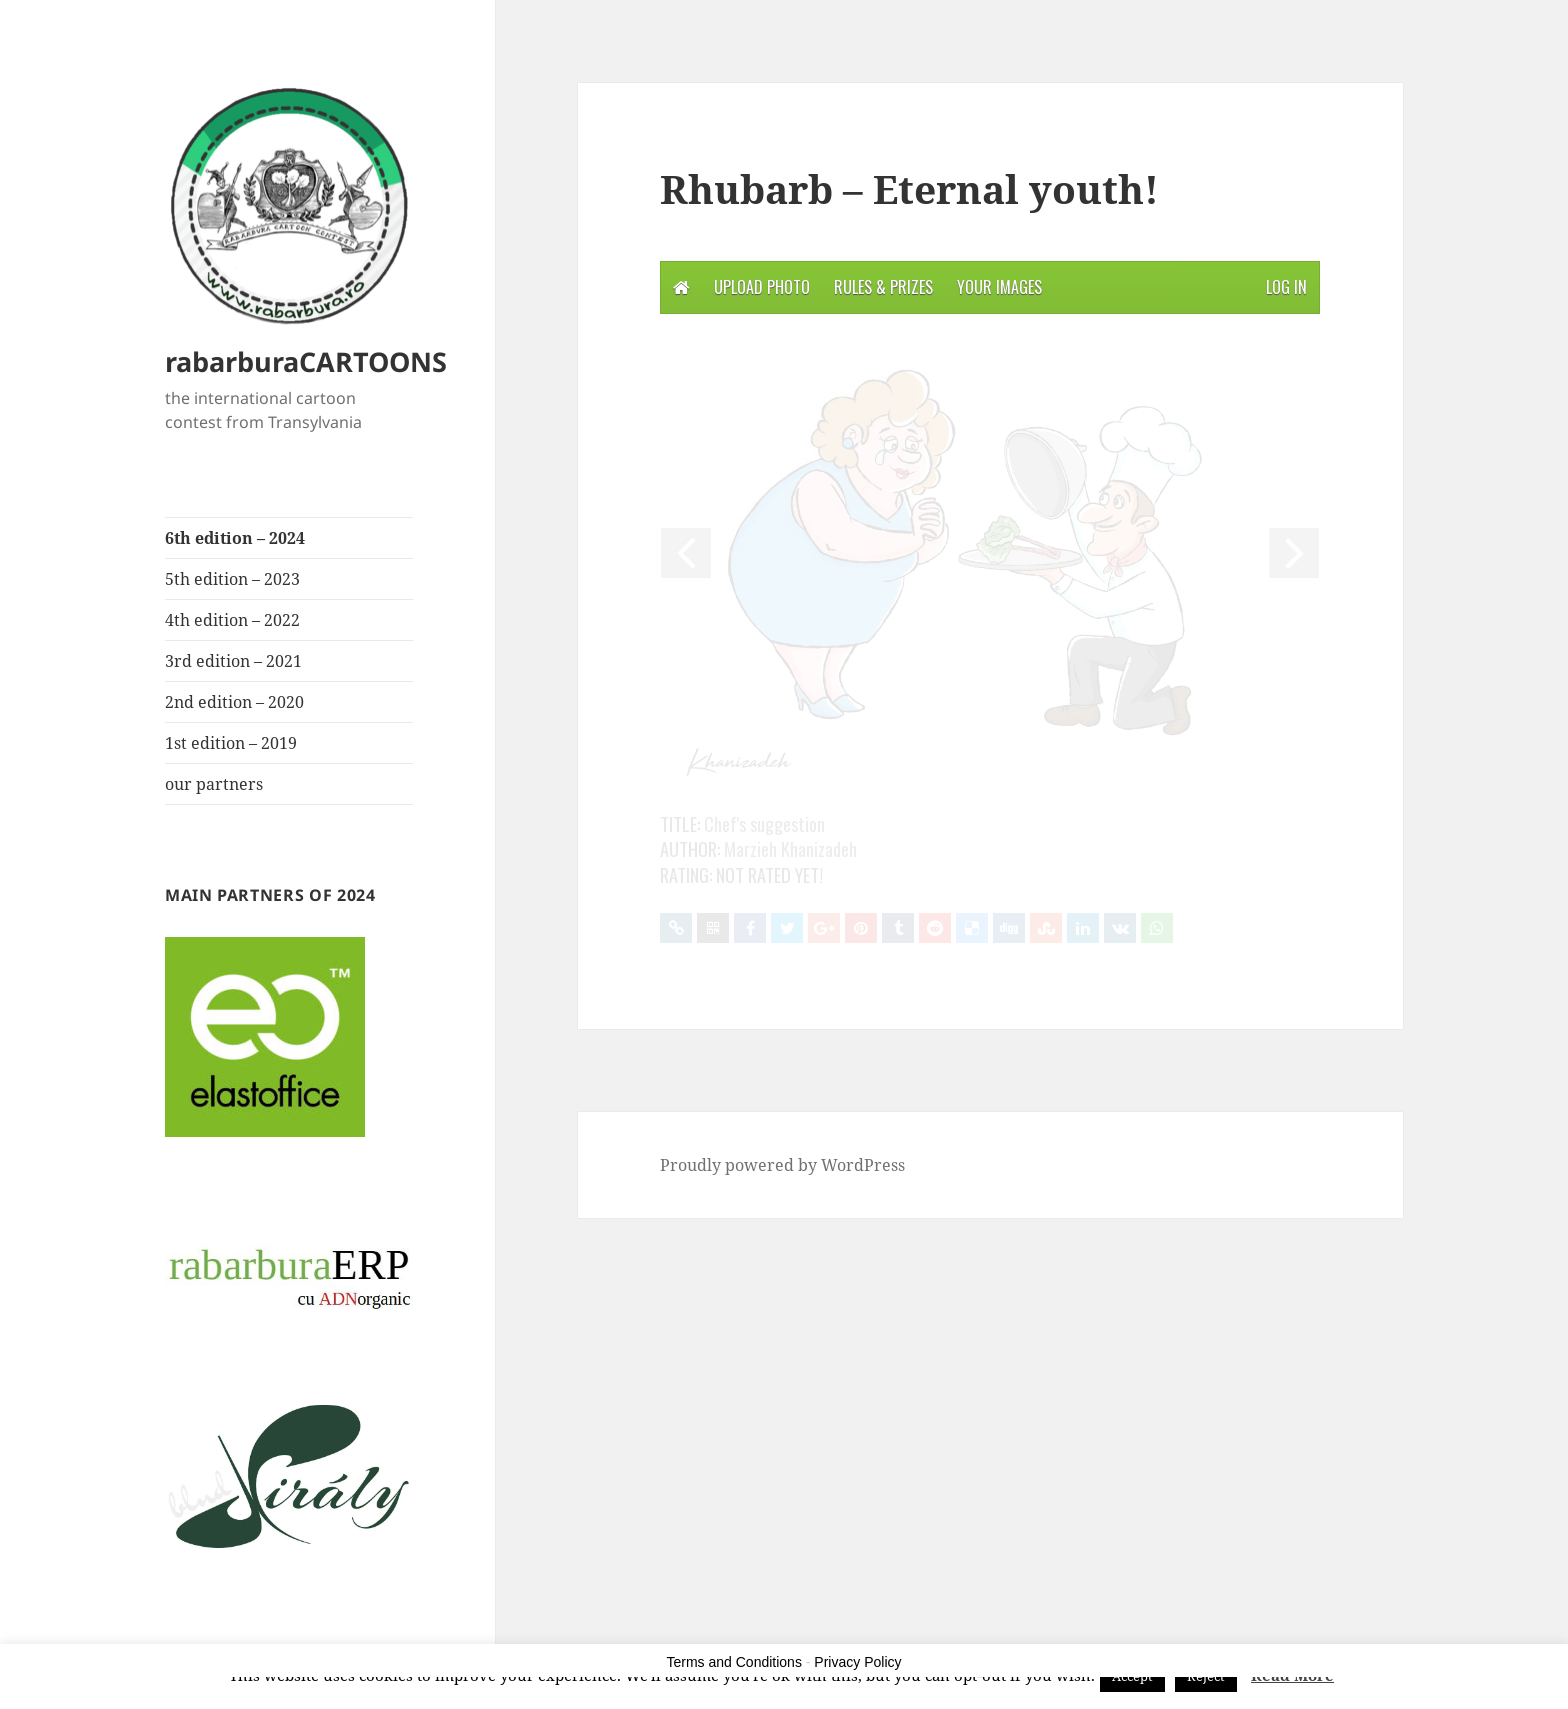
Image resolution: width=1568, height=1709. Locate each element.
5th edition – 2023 (232, 579)
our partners (214, 784)
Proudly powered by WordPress (782, 1165)
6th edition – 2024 (235, 538)
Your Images (999, 287)
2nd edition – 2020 (234, 702)
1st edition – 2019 (231, 743)
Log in (1286, 287)
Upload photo (762, 287)
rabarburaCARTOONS (306, 361)
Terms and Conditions (734, 1662)
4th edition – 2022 (232, 620)
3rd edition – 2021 (233, 661)
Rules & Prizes (883, 287)
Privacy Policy (857, 1662)
